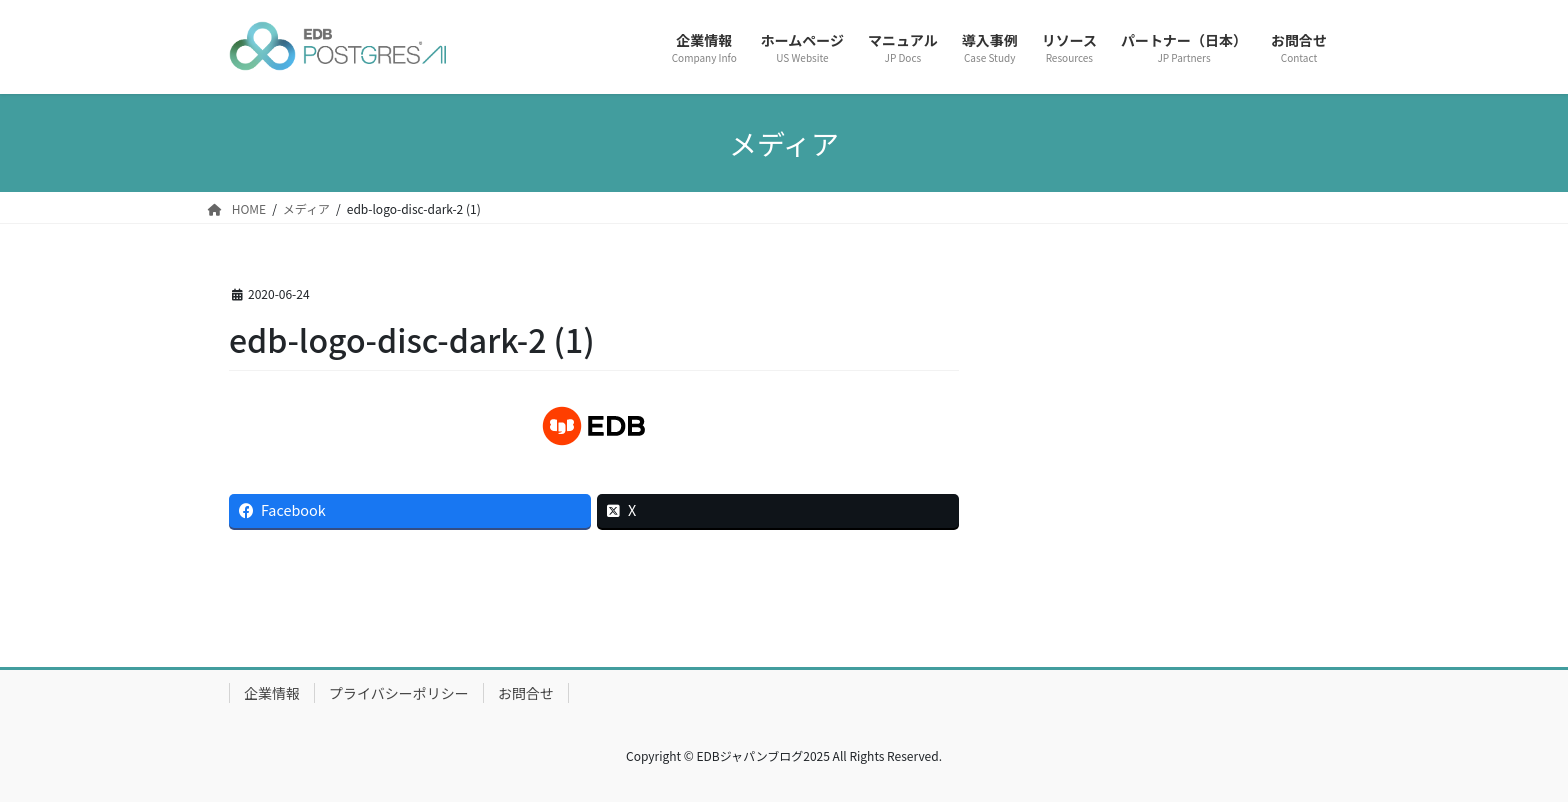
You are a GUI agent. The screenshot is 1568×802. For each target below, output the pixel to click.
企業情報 (272, 693)
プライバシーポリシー (399, 693)
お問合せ (526, 693)
